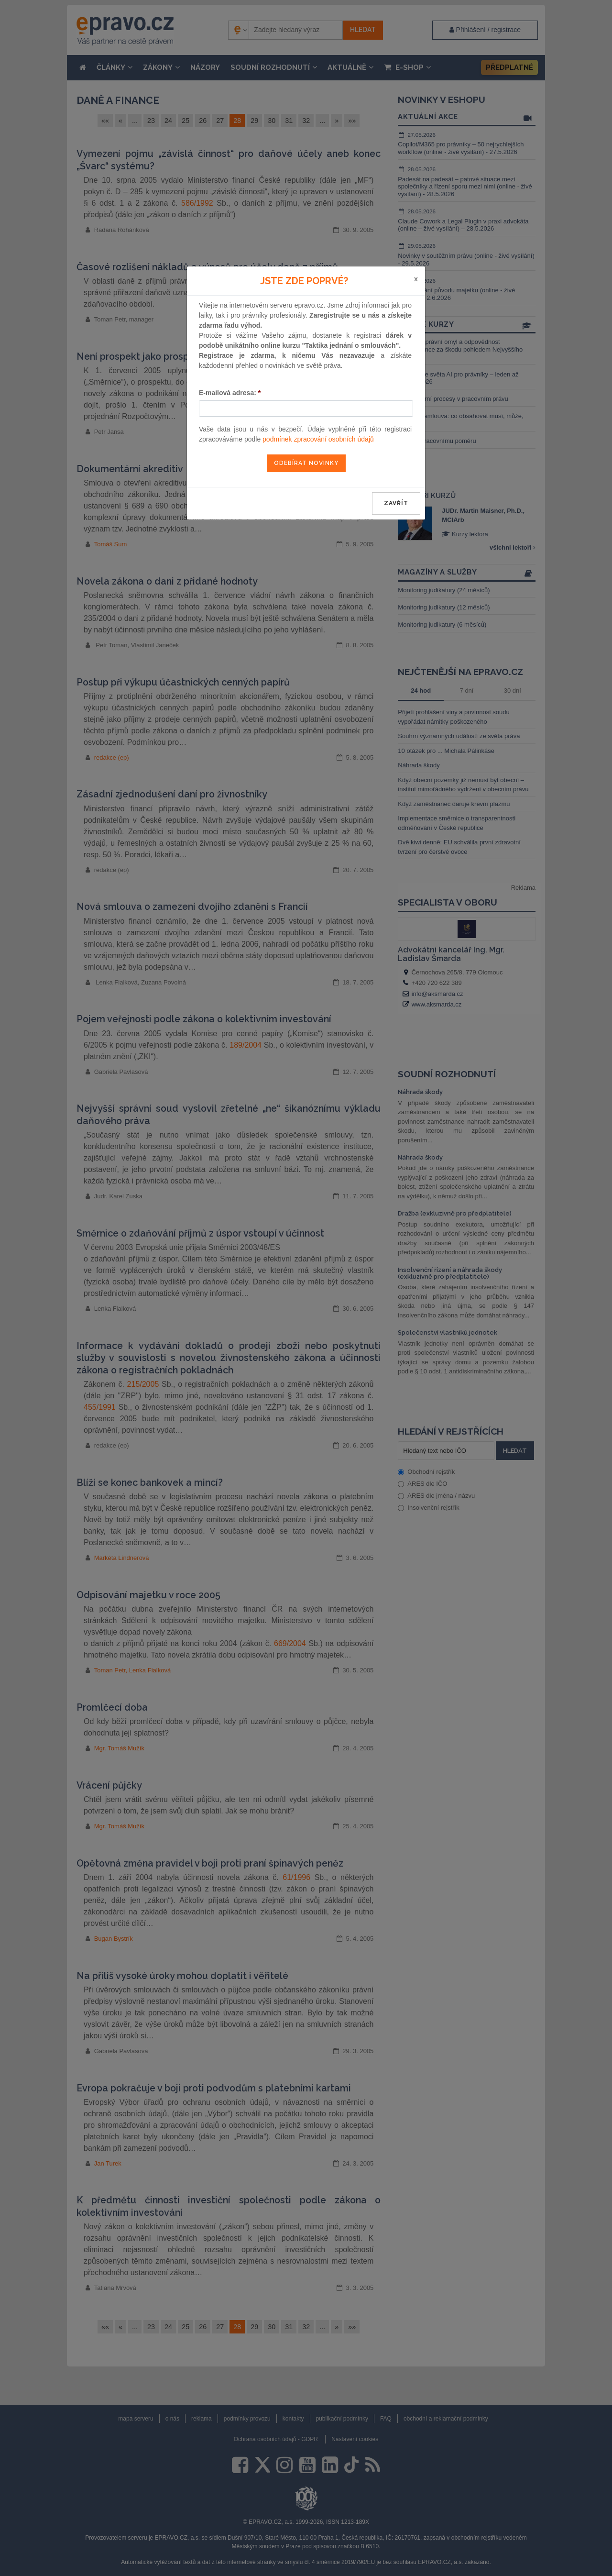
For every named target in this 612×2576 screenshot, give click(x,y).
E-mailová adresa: (230, 393)
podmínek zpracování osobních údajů (318, 439)
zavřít (396, 503)
